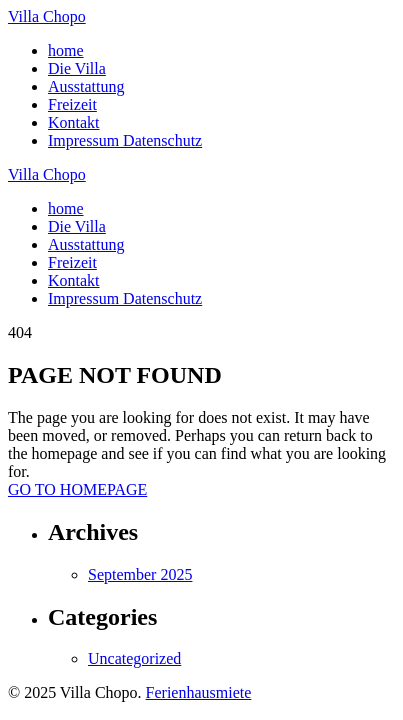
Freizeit (72, 104)
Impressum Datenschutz (125, 140)
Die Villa (77, 68)
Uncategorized (134, 658)
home (66, 50)
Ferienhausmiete (199, 692)
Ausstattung (86, 86)
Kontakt (74, 122)
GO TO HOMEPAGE (77, 489)
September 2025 (140, 574)
